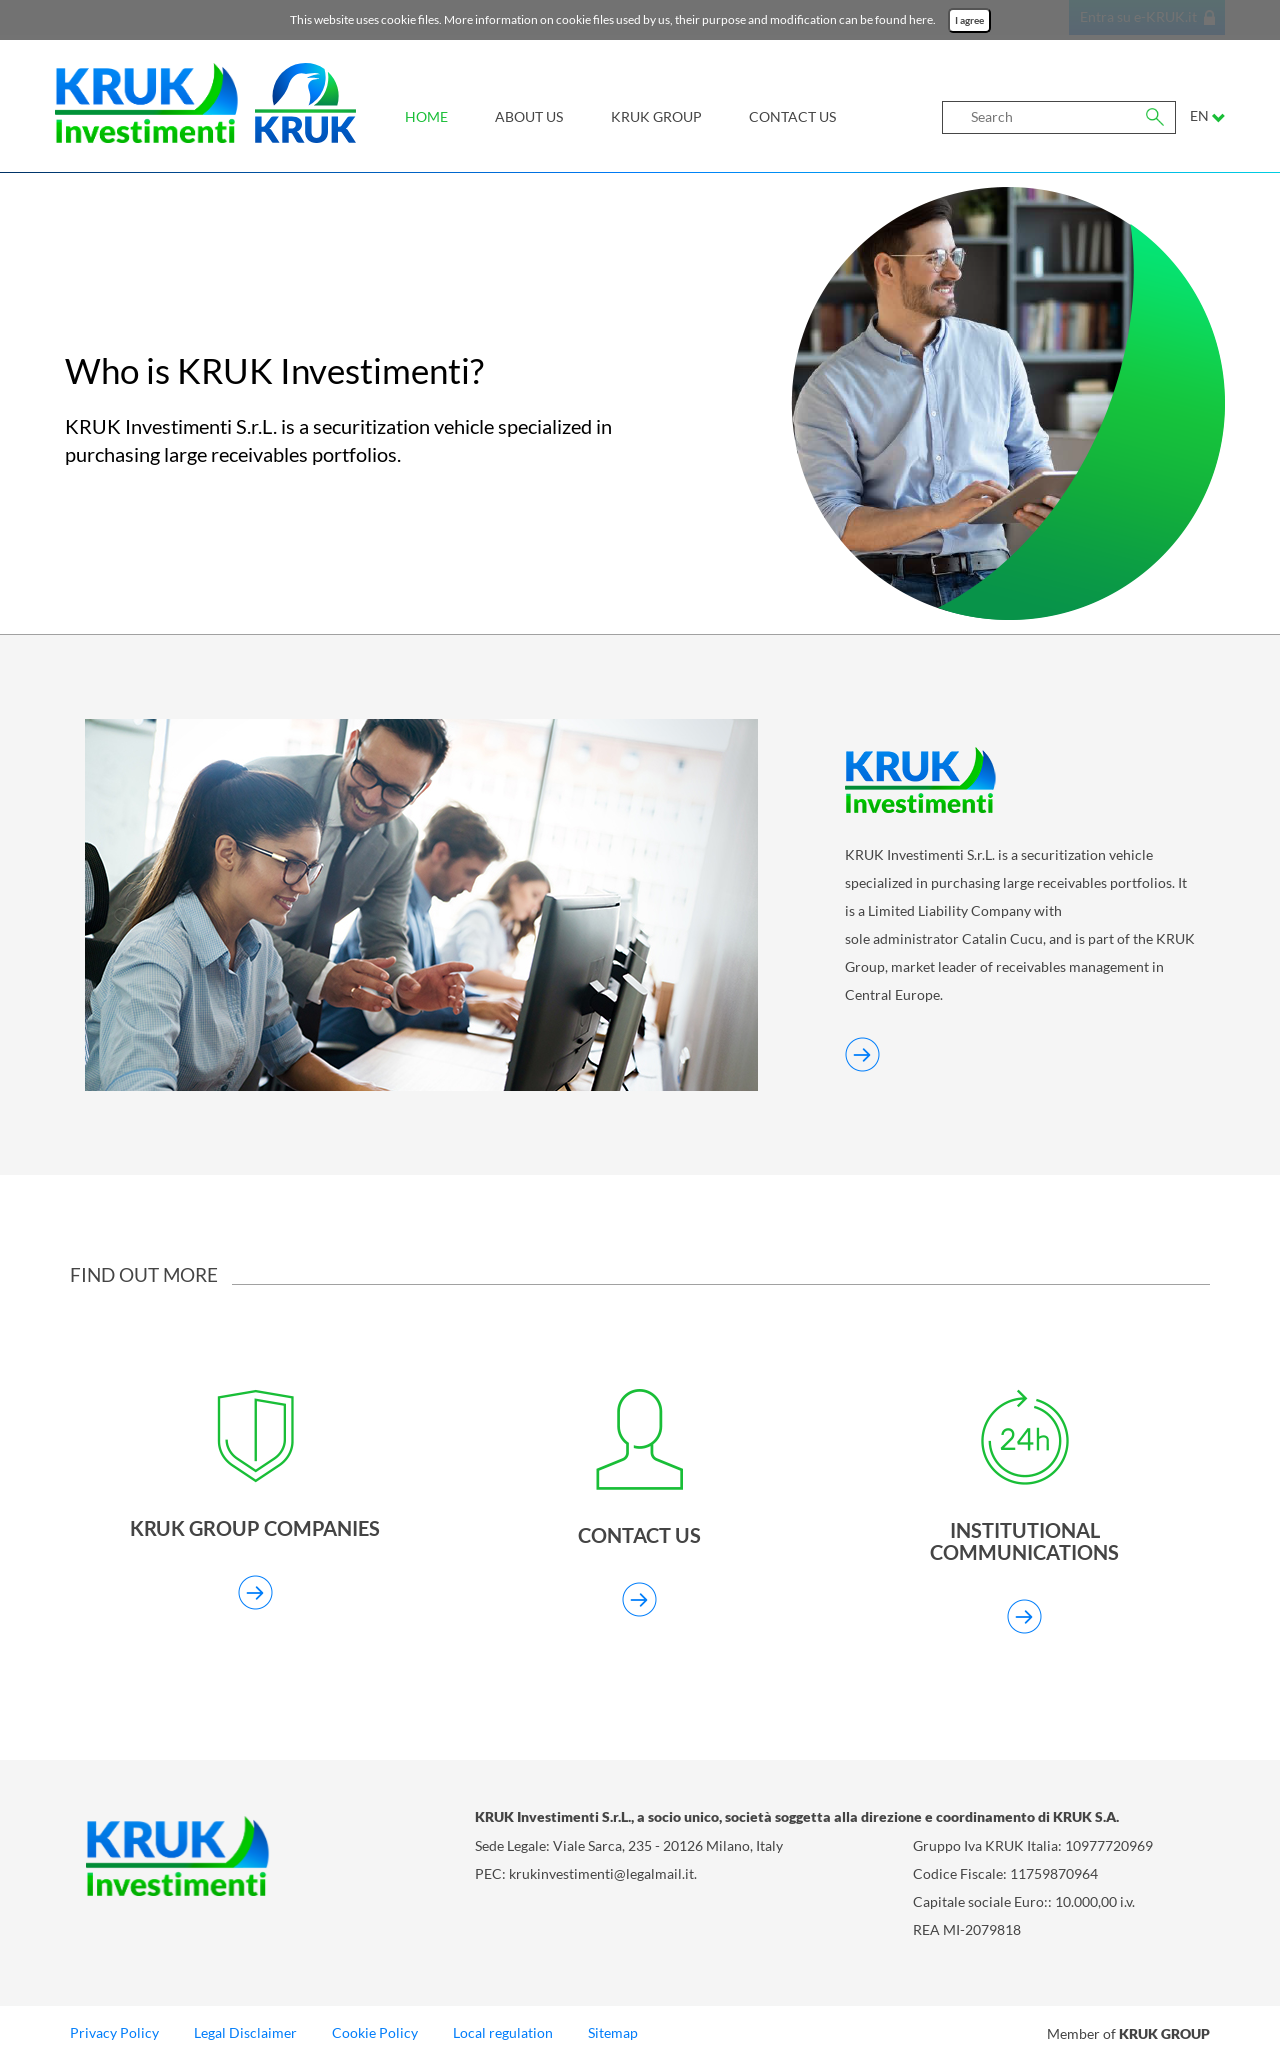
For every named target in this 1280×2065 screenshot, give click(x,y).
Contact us (792, 117)
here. (923, 19)
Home (426, 117)
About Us (529, 117)
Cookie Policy (375, 2037)
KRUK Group (656, 117)
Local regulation (503, 2037)
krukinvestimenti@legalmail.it (601, 1877)
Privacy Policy (114, 2037)
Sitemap (613, 2037)
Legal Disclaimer (245, 2037)
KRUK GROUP (1164, 2036)
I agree (969, 20)
